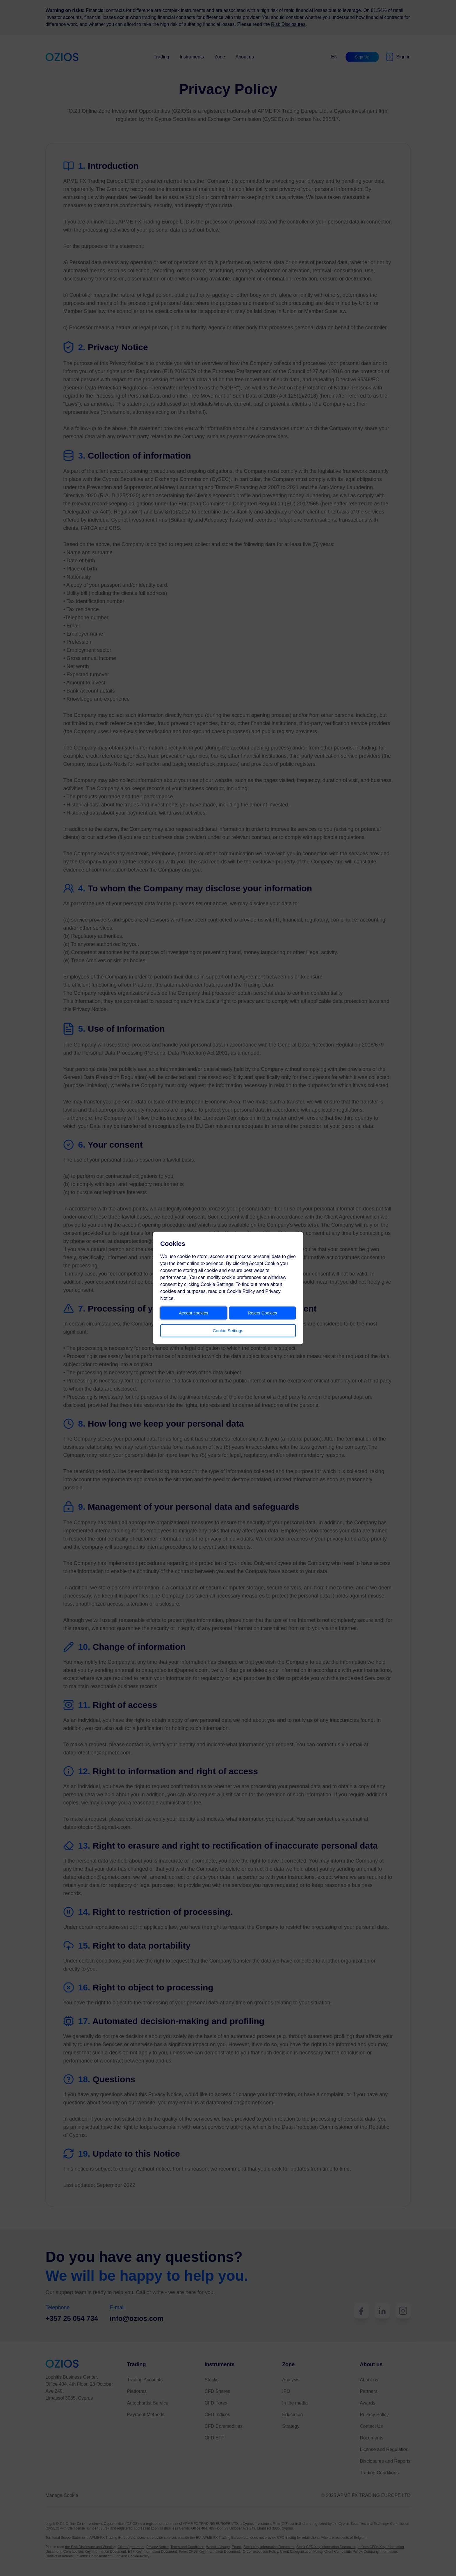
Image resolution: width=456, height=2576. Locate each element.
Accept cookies (194, 1312)
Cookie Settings (228, 1330)
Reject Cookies (262, 1312)
